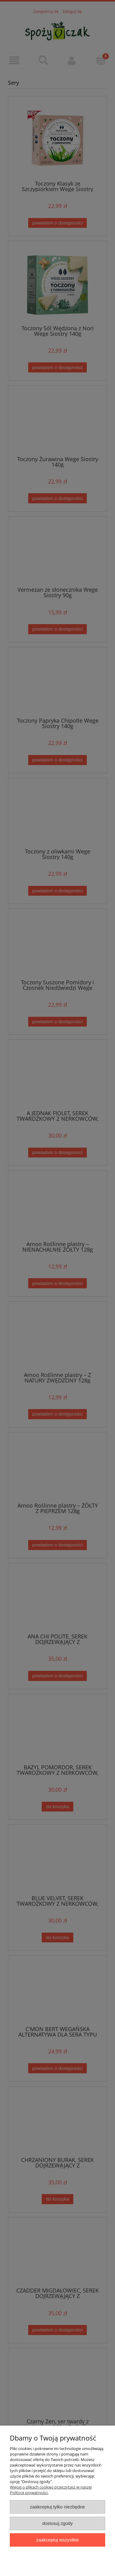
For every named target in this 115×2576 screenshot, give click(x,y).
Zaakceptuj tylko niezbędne (57, 2506)
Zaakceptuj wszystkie (57, 2539)
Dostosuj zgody (57, 2523)
